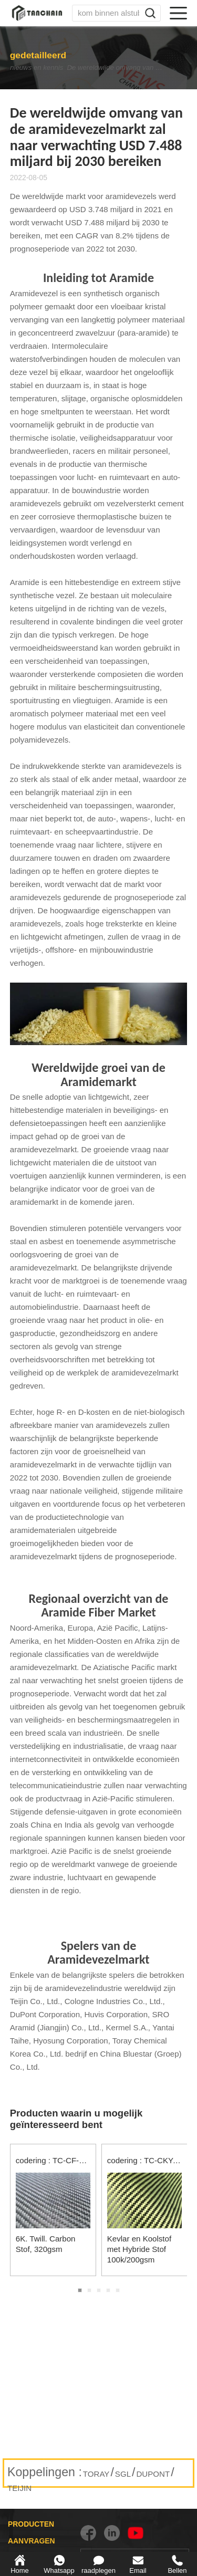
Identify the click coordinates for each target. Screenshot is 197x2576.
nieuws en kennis (27, 67)
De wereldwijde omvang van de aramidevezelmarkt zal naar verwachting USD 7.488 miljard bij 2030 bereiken (118, 68)
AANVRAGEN (31, 2541)
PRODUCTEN (31, 2524)
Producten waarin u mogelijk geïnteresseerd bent (76, 2119)
